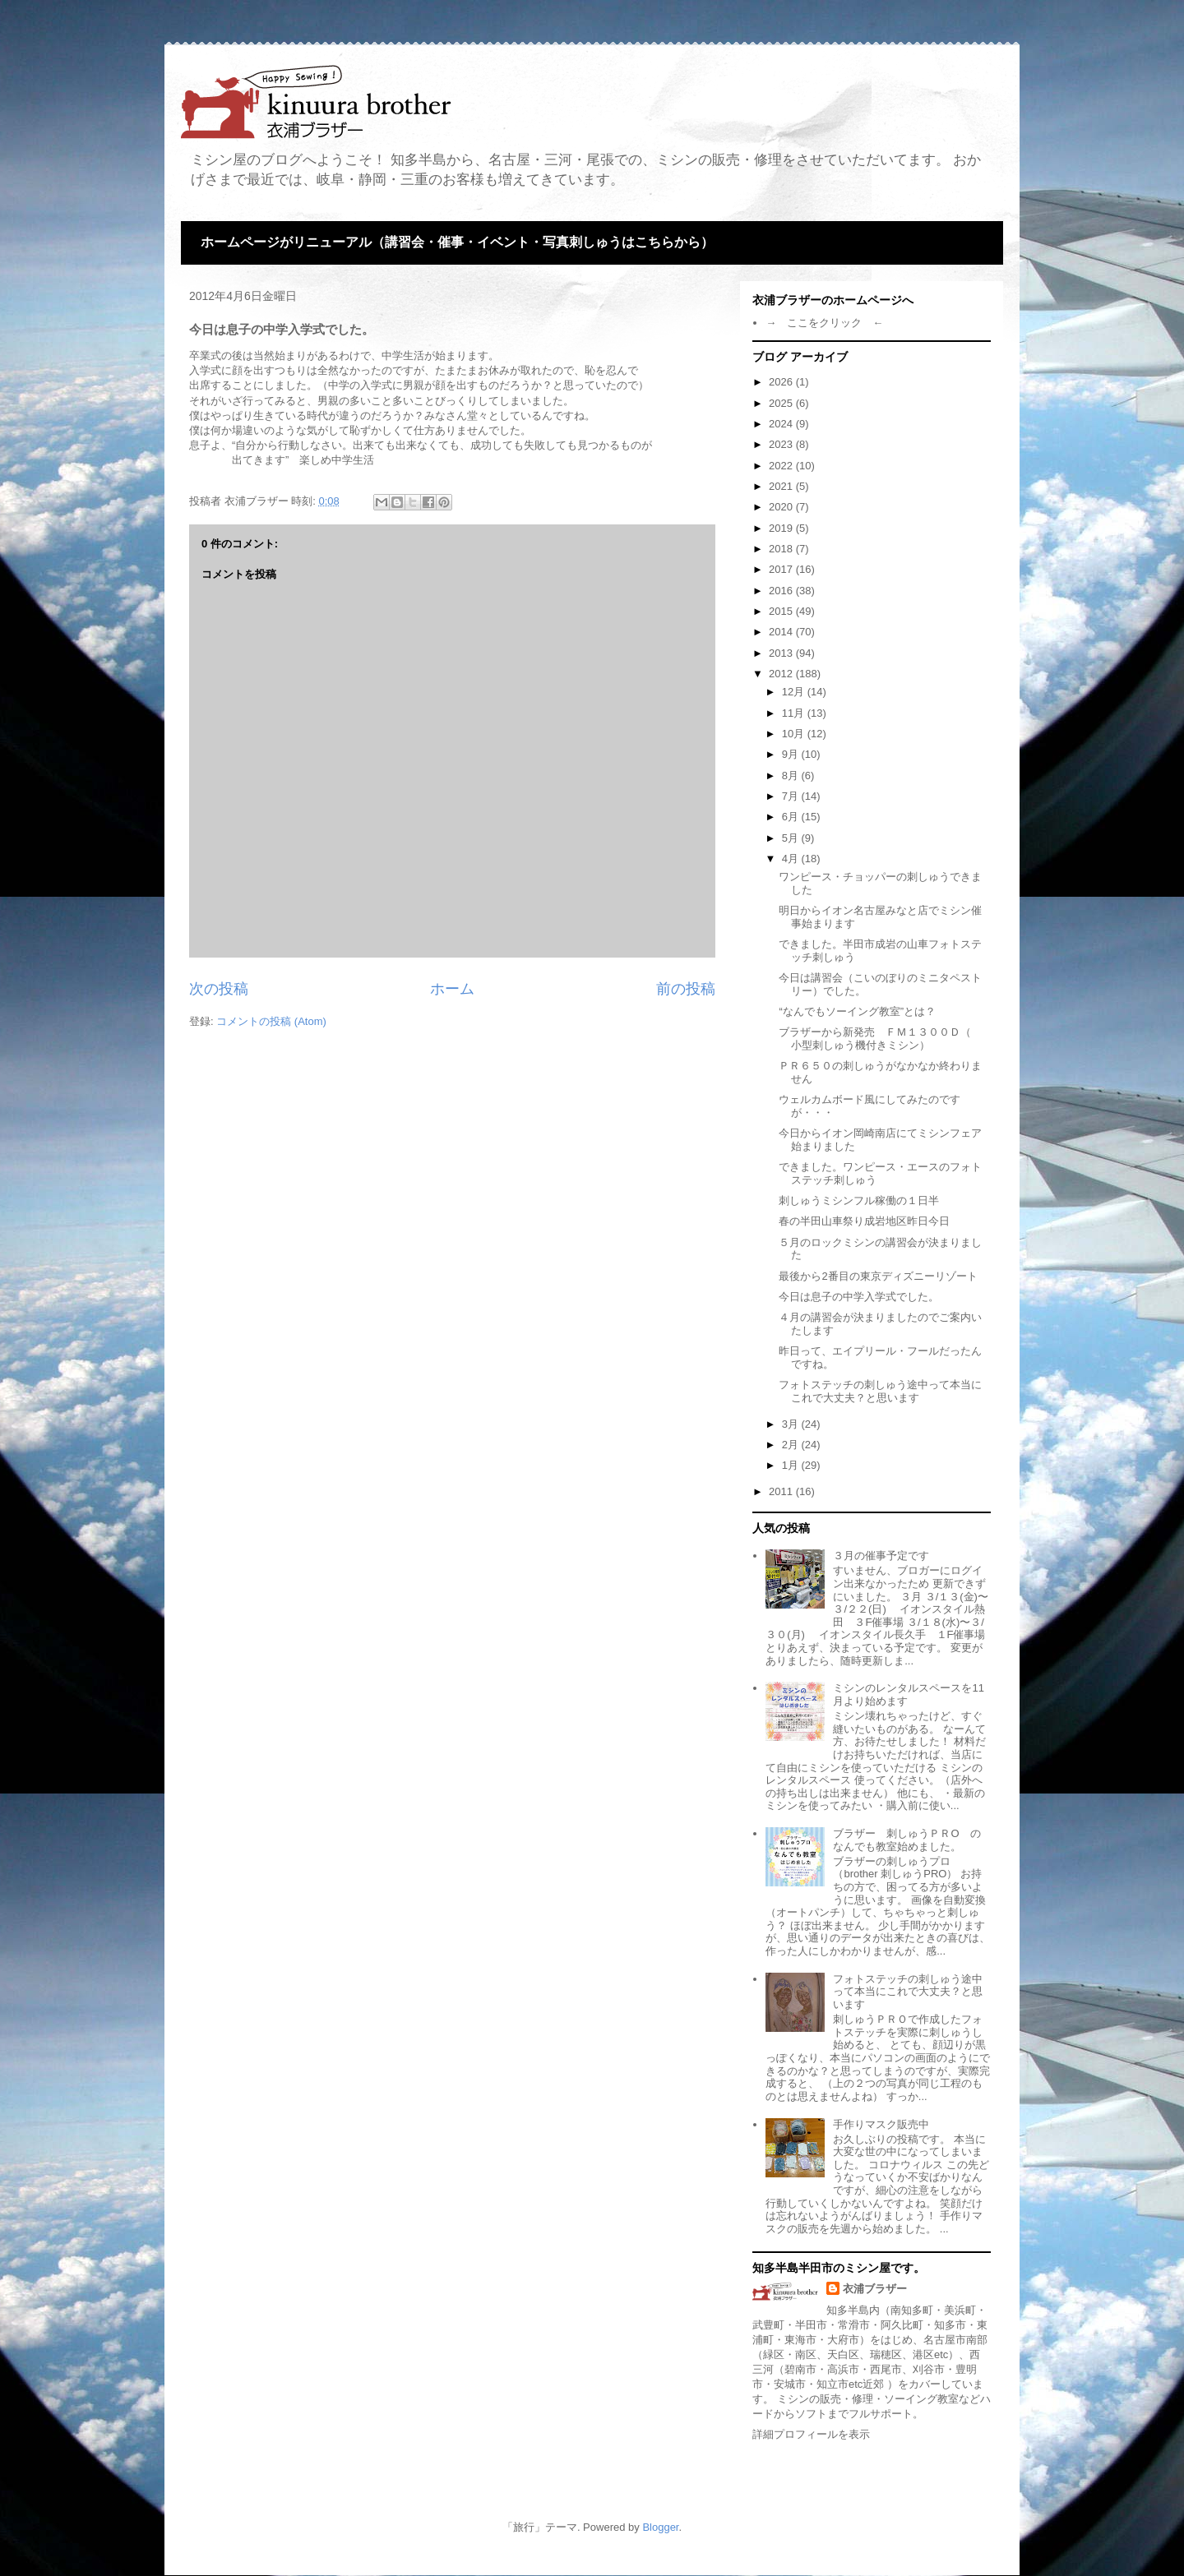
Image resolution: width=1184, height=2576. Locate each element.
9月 (792, 754)
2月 (792, 1444)
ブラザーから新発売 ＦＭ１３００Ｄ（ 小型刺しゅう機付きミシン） (880, 1038)
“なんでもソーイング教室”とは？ (857, 1011)
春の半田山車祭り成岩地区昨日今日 (864, 1221)
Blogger (660, 2527)
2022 (782, 465)
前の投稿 (685, 989)
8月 (792, 775)
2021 (782, 486)
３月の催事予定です (881, 1555)
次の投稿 (218, 989)
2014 (782, 632)
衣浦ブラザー (875, 2289)
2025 (782, 403)
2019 (782, 528)
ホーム (452, 989)
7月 (792, 796)
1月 (792, 1465)
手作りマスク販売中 (881, 2124)
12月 (794, 692)
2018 (782, 548)
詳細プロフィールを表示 (811, 2434)
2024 (782, 424)
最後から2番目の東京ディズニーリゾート (878, 1276)
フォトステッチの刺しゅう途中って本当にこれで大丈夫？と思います (880, 1391)
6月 (792, 816)
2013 (782, 653)
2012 (782, 673)
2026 (782, 382)
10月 (794, 733)
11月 (794, 713)
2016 (782, 590)
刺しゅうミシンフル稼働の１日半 (859, 1200)
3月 (792, 1424)
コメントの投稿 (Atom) (271, 1021)
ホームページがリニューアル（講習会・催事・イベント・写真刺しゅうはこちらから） (457, 242)
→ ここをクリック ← (824, 322)
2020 (782, 507)
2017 (782, 569)
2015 (782, 611)
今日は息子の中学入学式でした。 (859, 1296)
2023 (782, 444)
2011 (782, 1491)
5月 (792, 838)
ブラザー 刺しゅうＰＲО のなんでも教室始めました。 (906, 1840)
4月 (792, 858)
